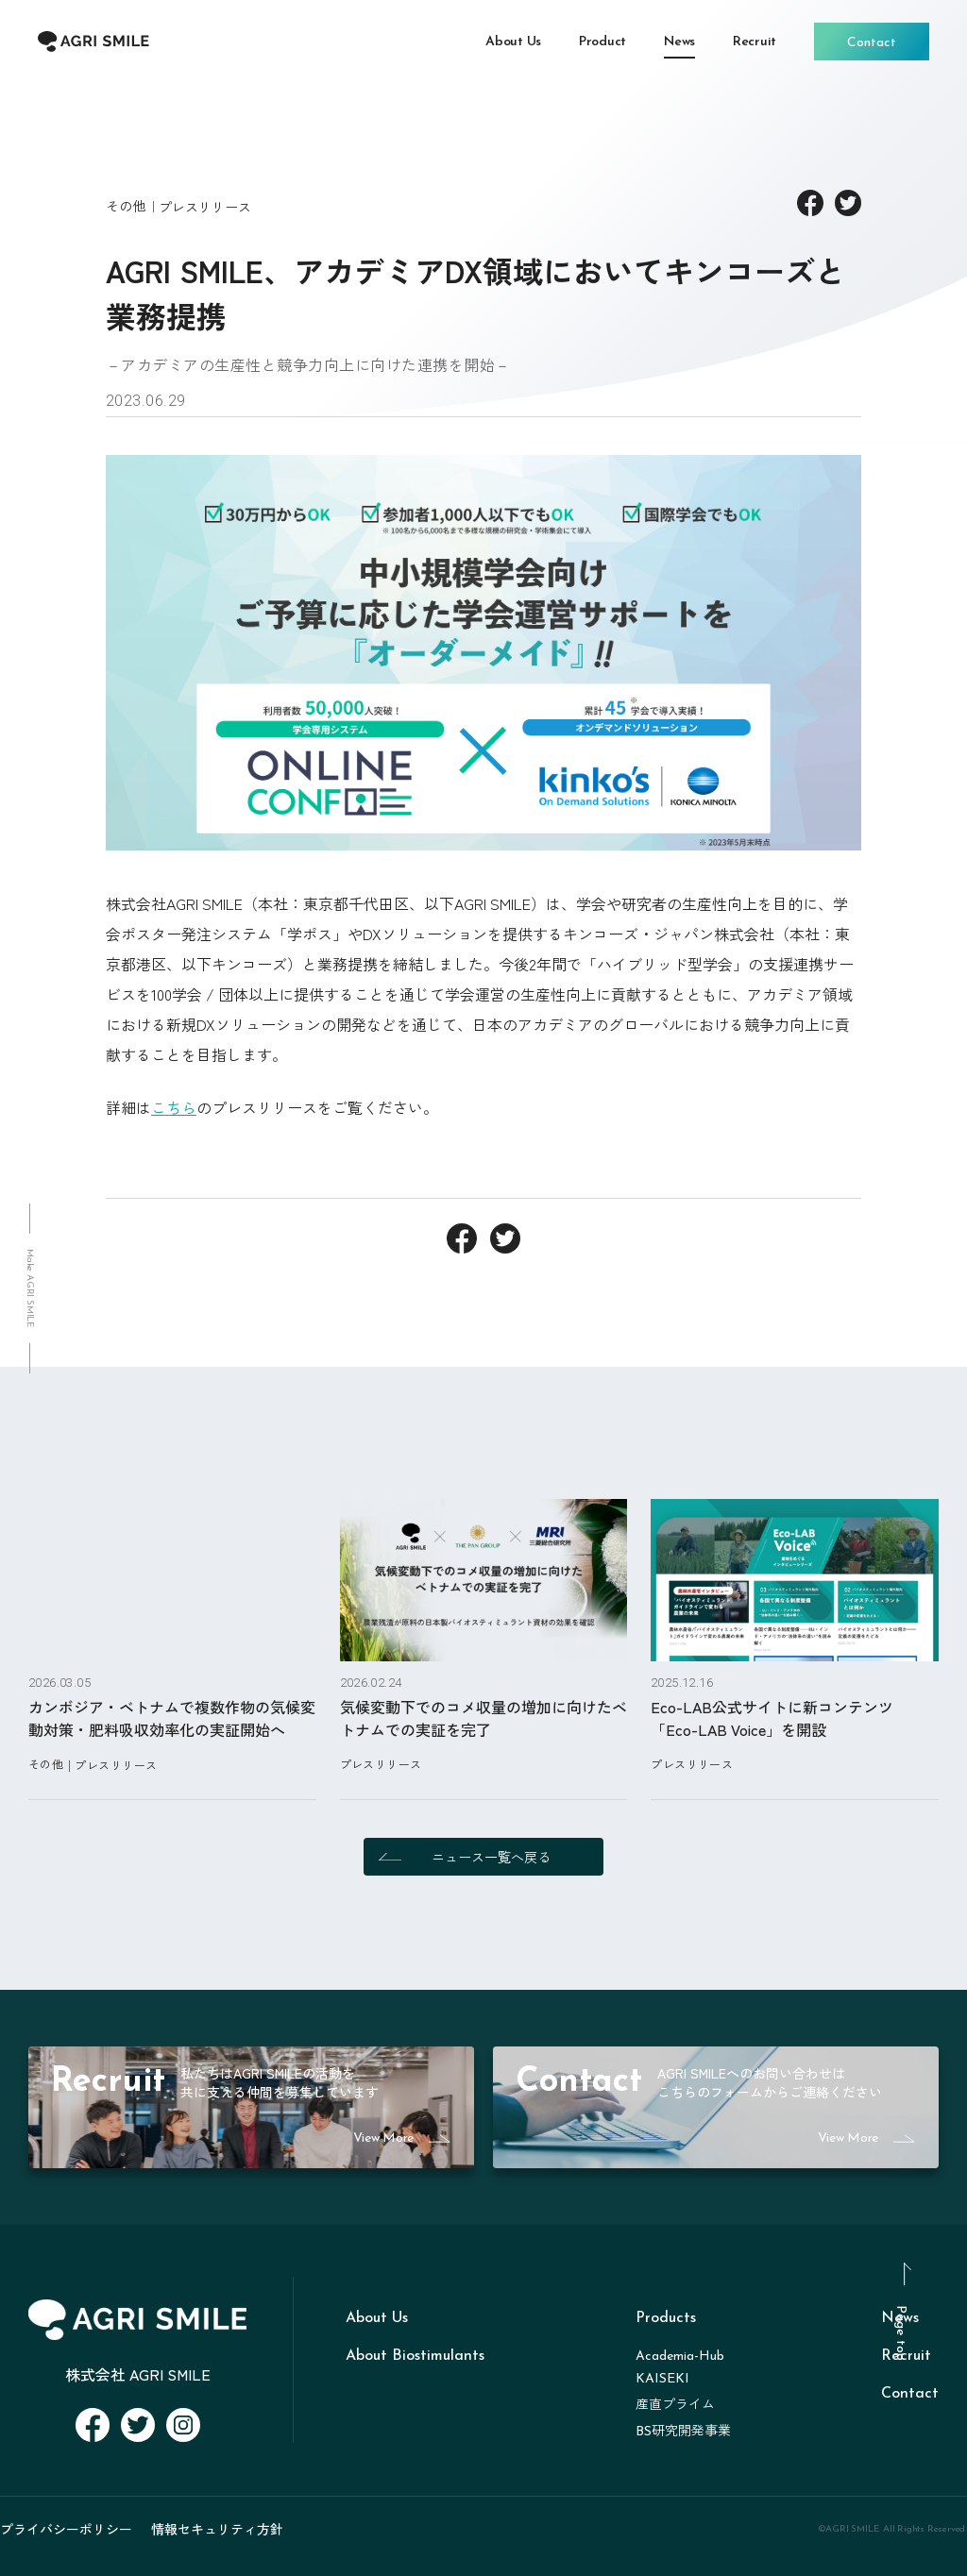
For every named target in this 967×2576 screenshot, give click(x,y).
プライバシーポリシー (66, 2528)
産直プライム (675, 2406)
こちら (173, 1107)
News (900, 2318)
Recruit (906, 2356)
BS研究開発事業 (683, 2432)
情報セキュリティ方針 (217, 2528)
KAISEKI (662, 2379)
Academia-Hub (680, 2356)
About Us (377, 2318)
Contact (910, 2393)
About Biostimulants (415, 2356)
